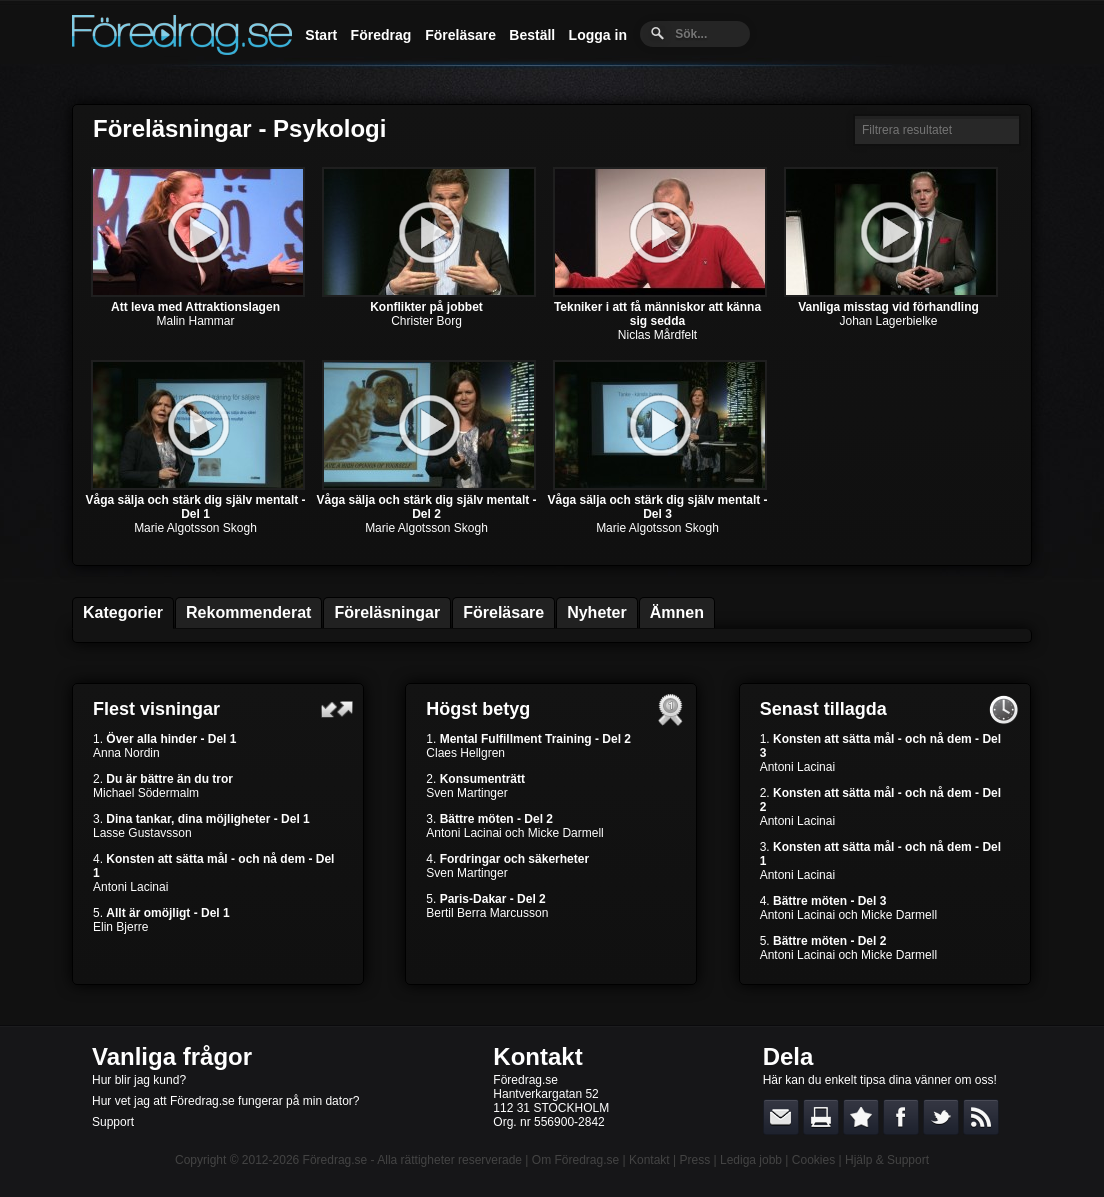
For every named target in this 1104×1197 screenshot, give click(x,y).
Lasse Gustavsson (142, 833)
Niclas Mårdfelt (657, 335)
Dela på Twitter (941, 1117)
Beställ (532, 35)
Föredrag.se (335, 1160)
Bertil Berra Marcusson (487, 913)
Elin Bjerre (120, 927)
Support (113, 1122)
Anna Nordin (126, 753)
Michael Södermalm (146, 793)
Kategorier (123, 612)
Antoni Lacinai (130, 887)
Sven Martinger (466, 793)
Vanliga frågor (172, 1056)
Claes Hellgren (465, 753)
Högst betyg (478, 709)
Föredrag (381, 35)
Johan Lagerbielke (888, 321)
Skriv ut (821, 1117)
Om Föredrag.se (575, 1160)
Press (694, 1160)
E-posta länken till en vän (781, 1117)
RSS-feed (981, 1117)
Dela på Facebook (901, 1117)
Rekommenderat (248, 612)
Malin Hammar (195, 321)
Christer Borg (426, 321)
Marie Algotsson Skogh (195, 528)
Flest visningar (156, 709)
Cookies (813, 1160)
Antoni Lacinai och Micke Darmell (514, 833)
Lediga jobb (751, 1160)
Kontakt (537, 1056)
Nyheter (597, 612)
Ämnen (677, 612)
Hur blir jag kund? (139, 1080)
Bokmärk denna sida (861, 1117)
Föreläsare (460, 35)
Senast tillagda (823, 709)
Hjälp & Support (887, 1160)
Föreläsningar (387, 612)
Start (321, 35)
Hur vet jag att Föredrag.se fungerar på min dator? (225, 1101)
